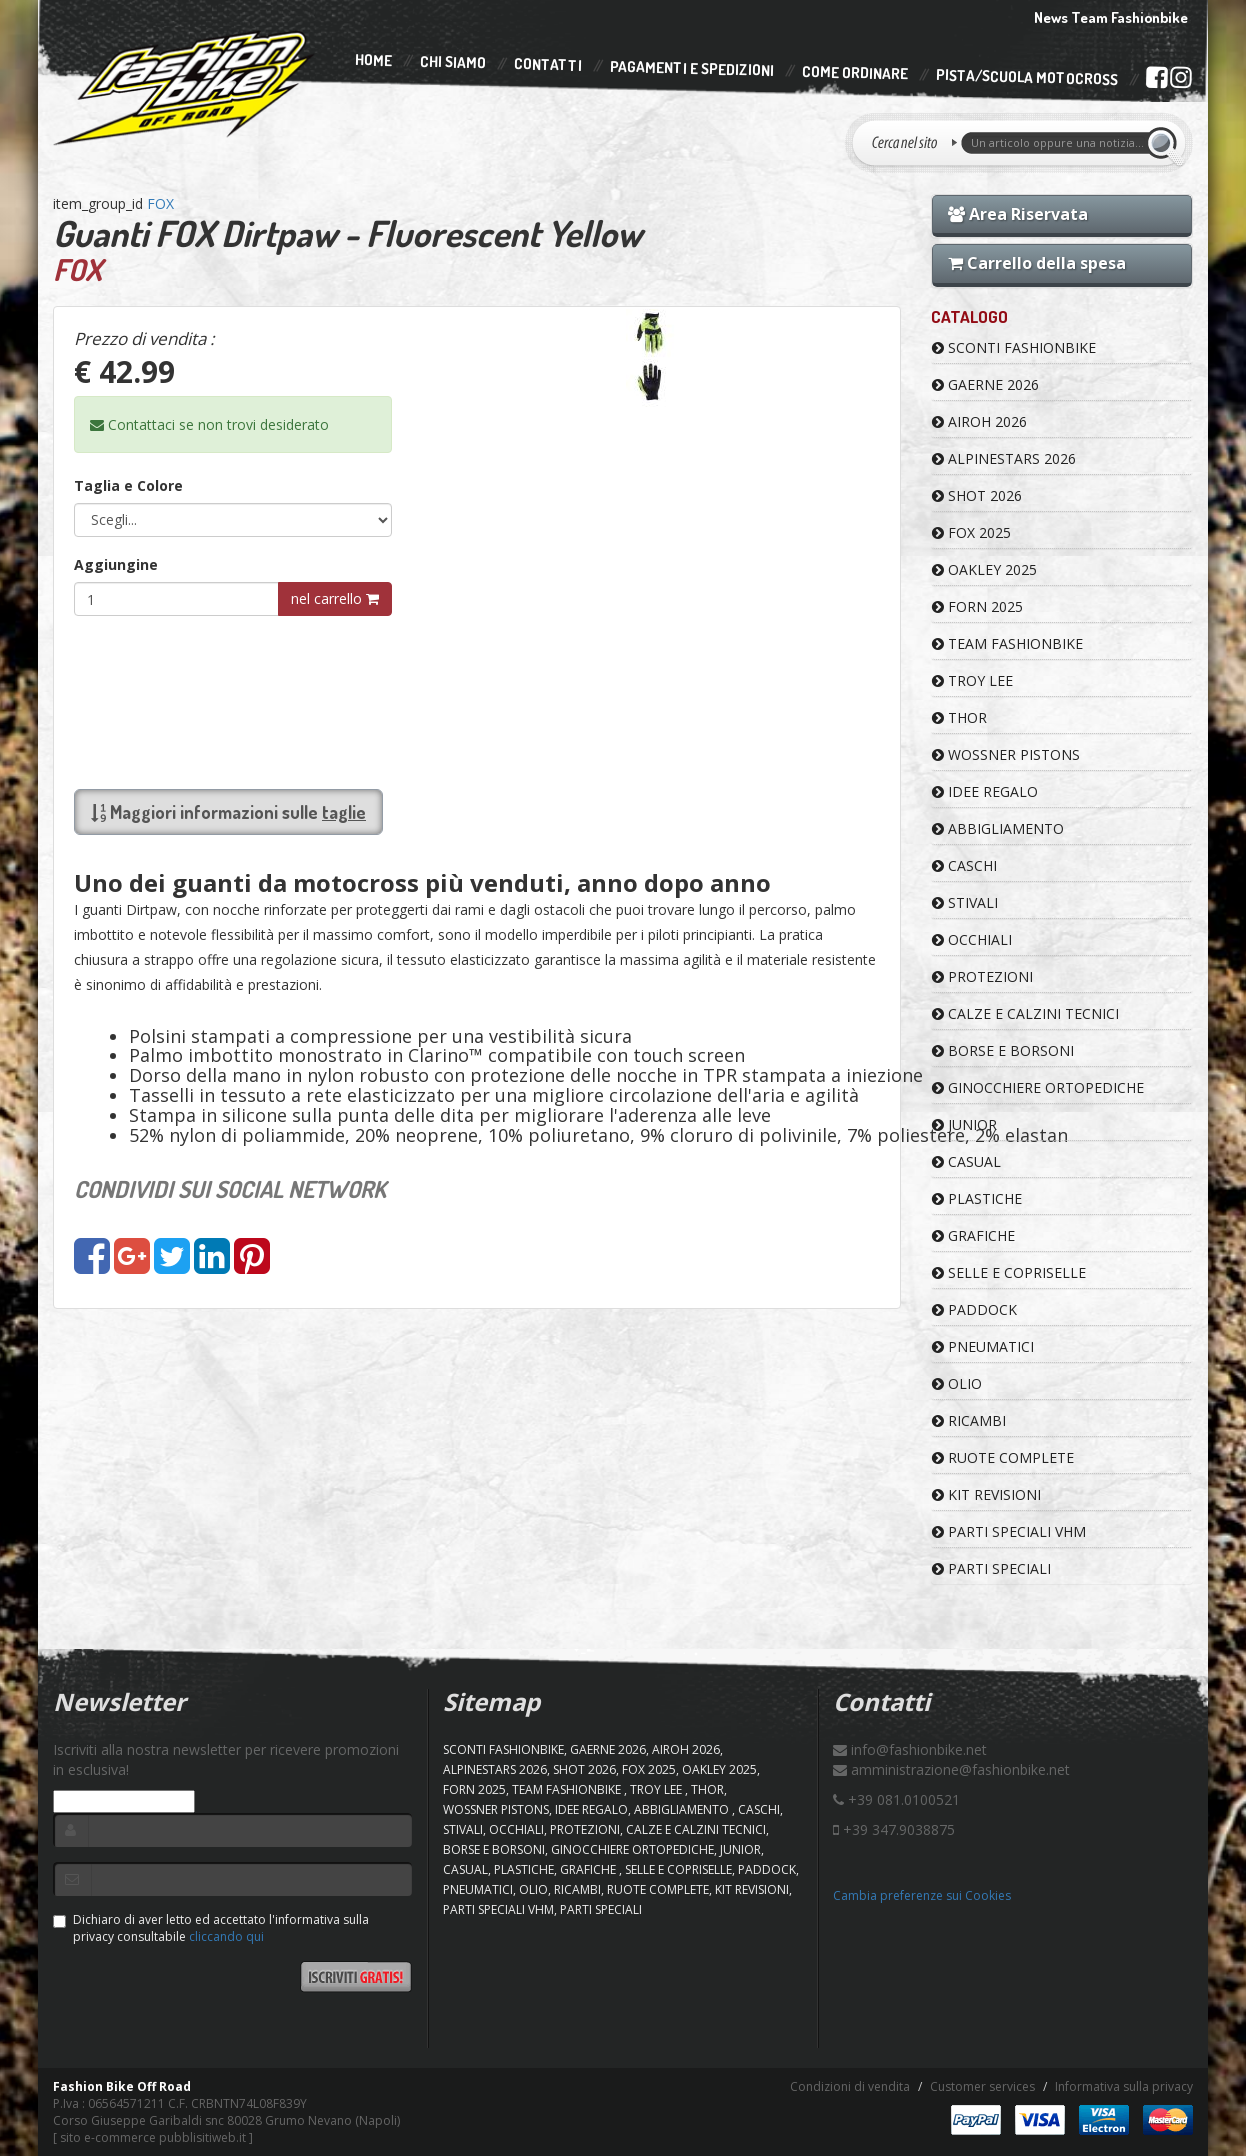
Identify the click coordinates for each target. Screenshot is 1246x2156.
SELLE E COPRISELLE (1009, 1272)
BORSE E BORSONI (1003, 1050)
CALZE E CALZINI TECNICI (1025, 1013)
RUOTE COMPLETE (1003, 1457)
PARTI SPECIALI (991, 1568)
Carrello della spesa (1037, 263)
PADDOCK (974, 1309)
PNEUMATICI (983, 1346)
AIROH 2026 (979, 421)
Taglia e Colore (128, 485)
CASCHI (964, 865)
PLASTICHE (977, 1198)
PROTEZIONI (982, 976)
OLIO (957, 1383)
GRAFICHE (973, 1235)
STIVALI (965, 902)
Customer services (982, 2086)
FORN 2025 (977, 606)
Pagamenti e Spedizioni (692, 68)
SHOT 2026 (977, 495)
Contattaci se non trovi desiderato (209, 424)
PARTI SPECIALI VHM (1009, 1531)
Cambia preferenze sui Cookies (922, 1895)
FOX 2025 (971, 532)
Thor (959, 717)
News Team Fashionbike (1111, 17)
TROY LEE (972, 680)
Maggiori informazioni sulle (228, 812)
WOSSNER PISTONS (1006, 754)
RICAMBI (969, 1420)
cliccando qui (226, 1936)
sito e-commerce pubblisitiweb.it (153, 2137)
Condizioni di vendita (850, 2086)
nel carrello (335, 598)
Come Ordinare (855, 73)
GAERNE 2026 (985, 384)
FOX (160, 203)
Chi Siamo (453, 62)
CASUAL (966, 1161)
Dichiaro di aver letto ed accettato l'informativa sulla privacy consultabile (211, 1928)
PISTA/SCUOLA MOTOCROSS (1027, 78)
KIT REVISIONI (986, 1494)
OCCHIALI (972, 939)
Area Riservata (1018, 214)
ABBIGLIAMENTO (998, 828)
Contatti (548, 65)
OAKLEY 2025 (984, 569)
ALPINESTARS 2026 (1004, 458)
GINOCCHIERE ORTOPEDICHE (1038, 1087)
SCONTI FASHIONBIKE (1014, 347)
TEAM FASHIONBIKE (1007, 643)
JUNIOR (964, 1124)
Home (373, 60)
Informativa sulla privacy (1124, 2086)
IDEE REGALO (985, 791)
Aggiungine (116, 564)
